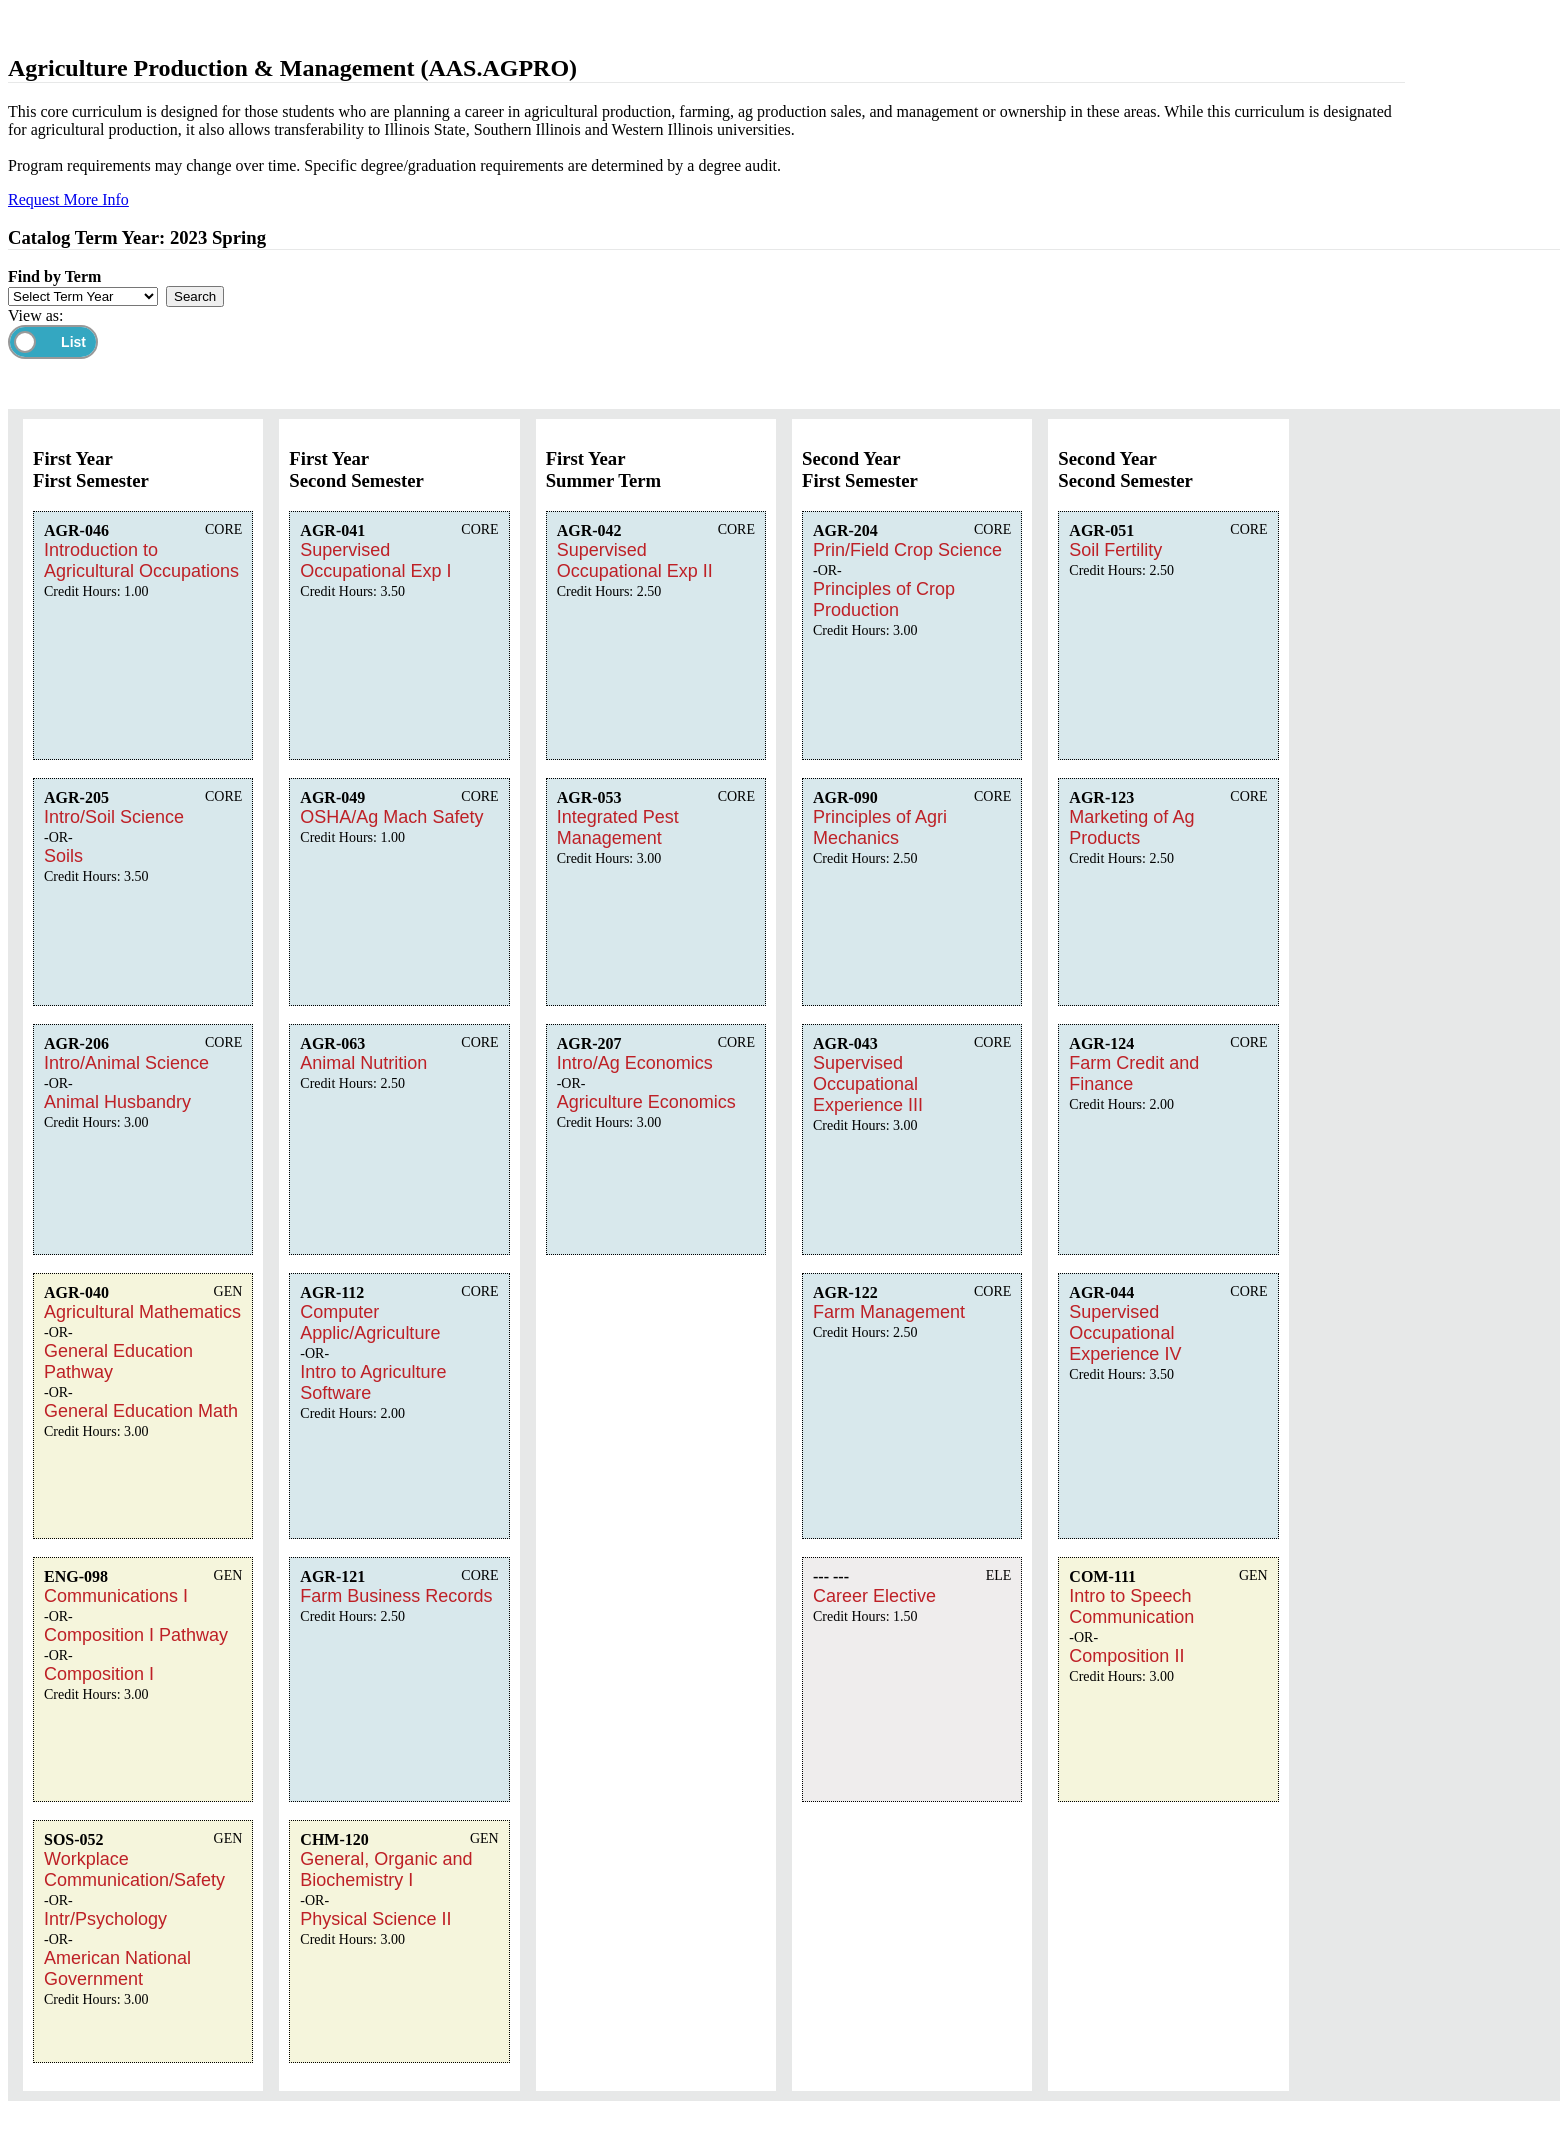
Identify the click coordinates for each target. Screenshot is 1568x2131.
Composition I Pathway (136, 1635)
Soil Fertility (1115, 550)
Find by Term (54, 276)
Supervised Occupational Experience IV (1125, 1333)
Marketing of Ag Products (1131, 827)
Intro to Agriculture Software (373, 1382)
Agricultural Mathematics (142, 1312)
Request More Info (68, 199)
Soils (63, 856)
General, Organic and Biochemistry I (386, 1869)
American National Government (117, 1968)
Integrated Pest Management (618, 827)
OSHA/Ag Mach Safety (391, 817)
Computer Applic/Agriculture (370, 1322)
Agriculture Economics (646, 1102)
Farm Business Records (396, 1596)
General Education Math (141, 1411)
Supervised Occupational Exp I (375, 560)
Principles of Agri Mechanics (880, 827)
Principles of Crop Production (884, 599)
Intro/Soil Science (114, 817)
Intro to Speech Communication (1131, 1606)
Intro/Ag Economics (635, 1063)
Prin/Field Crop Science (907, 550)
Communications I (116, 1596)
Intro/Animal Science (126, 1063)
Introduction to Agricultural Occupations (141, 560)
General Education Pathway (118, 1361)
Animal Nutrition (363, 1063)
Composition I (99, 1674)
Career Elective (874, 1596)
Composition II (1126, 1656)
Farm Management (889, 1312)
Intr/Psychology (105, 1919)
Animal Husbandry (117, 1102)
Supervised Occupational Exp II (635, 560)
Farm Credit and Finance (1134, 1073)
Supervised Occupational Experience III (868, 1084)
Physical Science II (375, 1919)
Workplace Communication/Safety (134, 1869)
